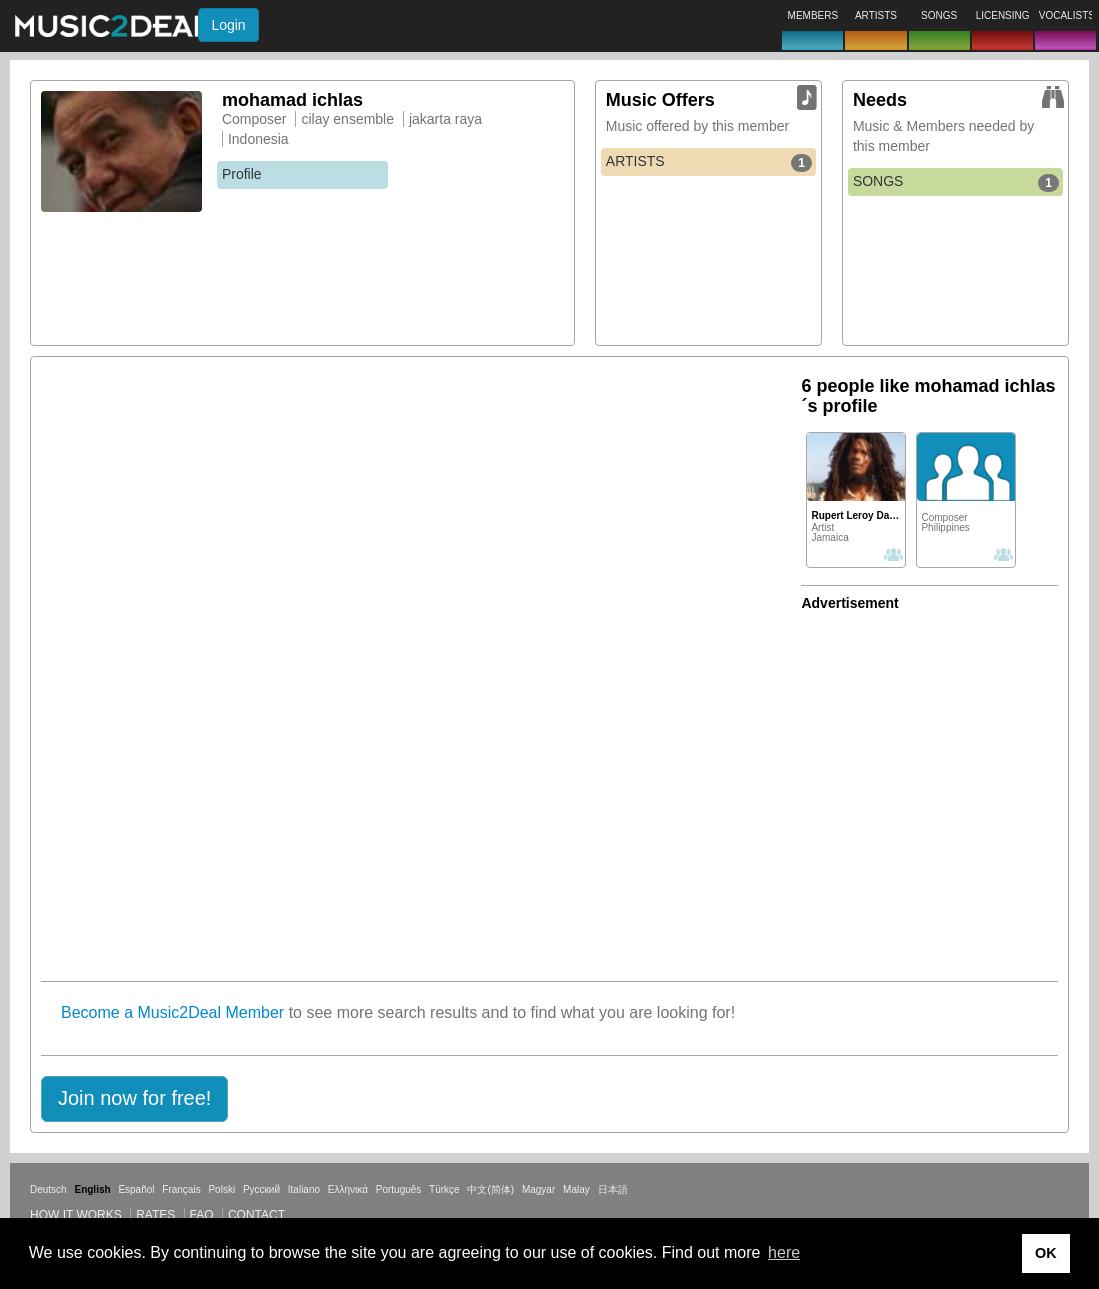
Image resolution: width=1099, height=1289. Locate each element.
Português (399, 1189)
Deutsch (48, 1189)
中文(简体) (490, 1189)
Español (136, 1189)
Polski (221, 1189)
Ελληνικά (348, 1189)
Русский (261, 1189)
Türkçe (444, 1189)
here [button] (784, 1252)
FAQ (202, 1215)
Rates (155, 1215)
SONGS (956, 182)
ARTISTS (709, 162)
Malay (576, 1189)
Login (228, 25)
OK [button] (1046, 1253)
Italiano (304, 1189)
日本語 (613, 1189)
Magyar (538, 1189)
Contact (256, 1215)
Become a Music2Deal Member (172, 1012)
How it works (76, 1215)
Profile (242, 174)
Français (181, 1189)
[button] (134, 1099)
